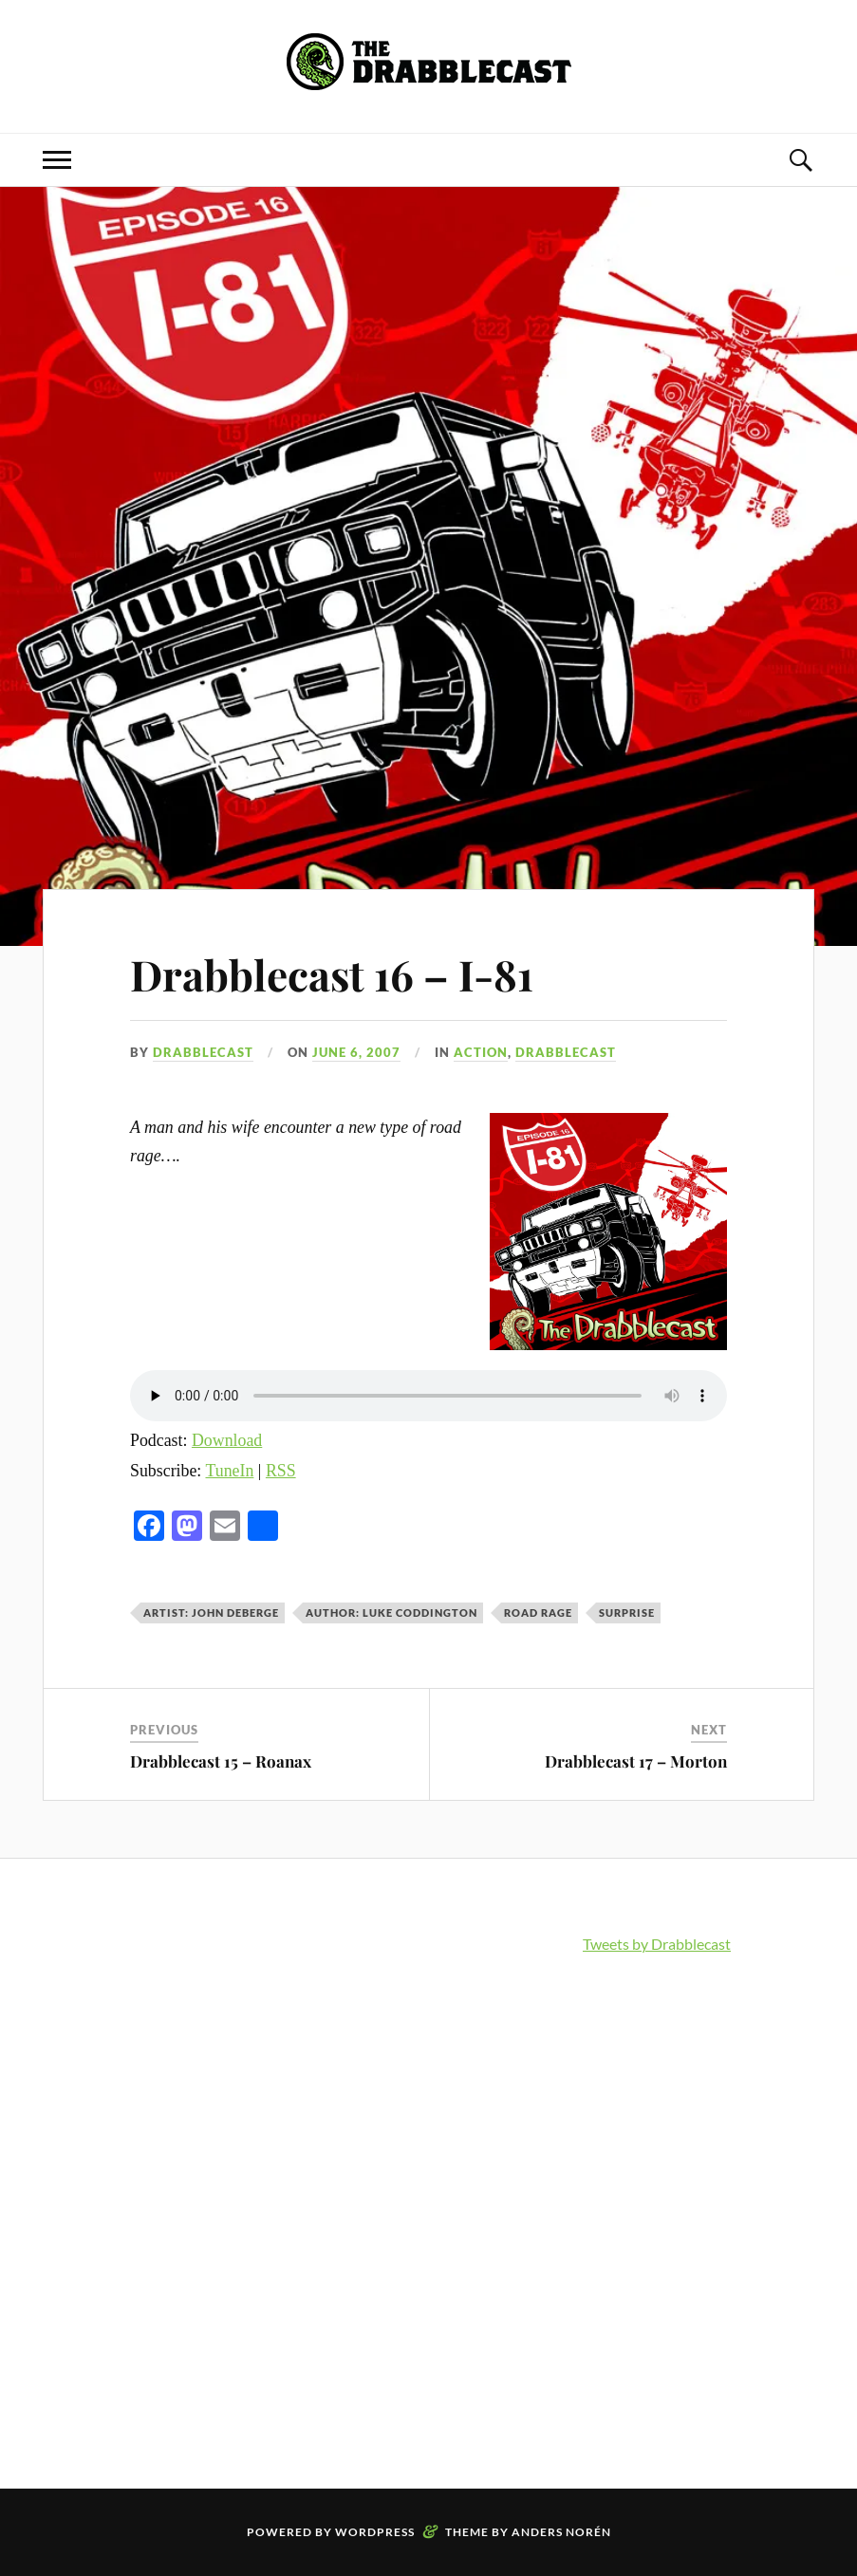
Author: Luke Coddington (391, 1612)
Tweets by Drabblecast (657, 1944)
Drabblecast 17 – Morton (636, 1761)
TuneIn (229, 1470)
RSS (281, 1470)
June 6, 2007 (356, 1052)
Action (481, 1052)
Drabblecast (203, 1052)
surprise (627, 1612)
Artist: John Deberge (211, 1612)
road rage (538, 1612)
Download (227, 1440)
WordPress (375, 2532)
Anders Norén (561, 2532)
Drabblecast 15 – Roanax (220, 1761)
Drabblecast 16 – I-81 (331, 974)
